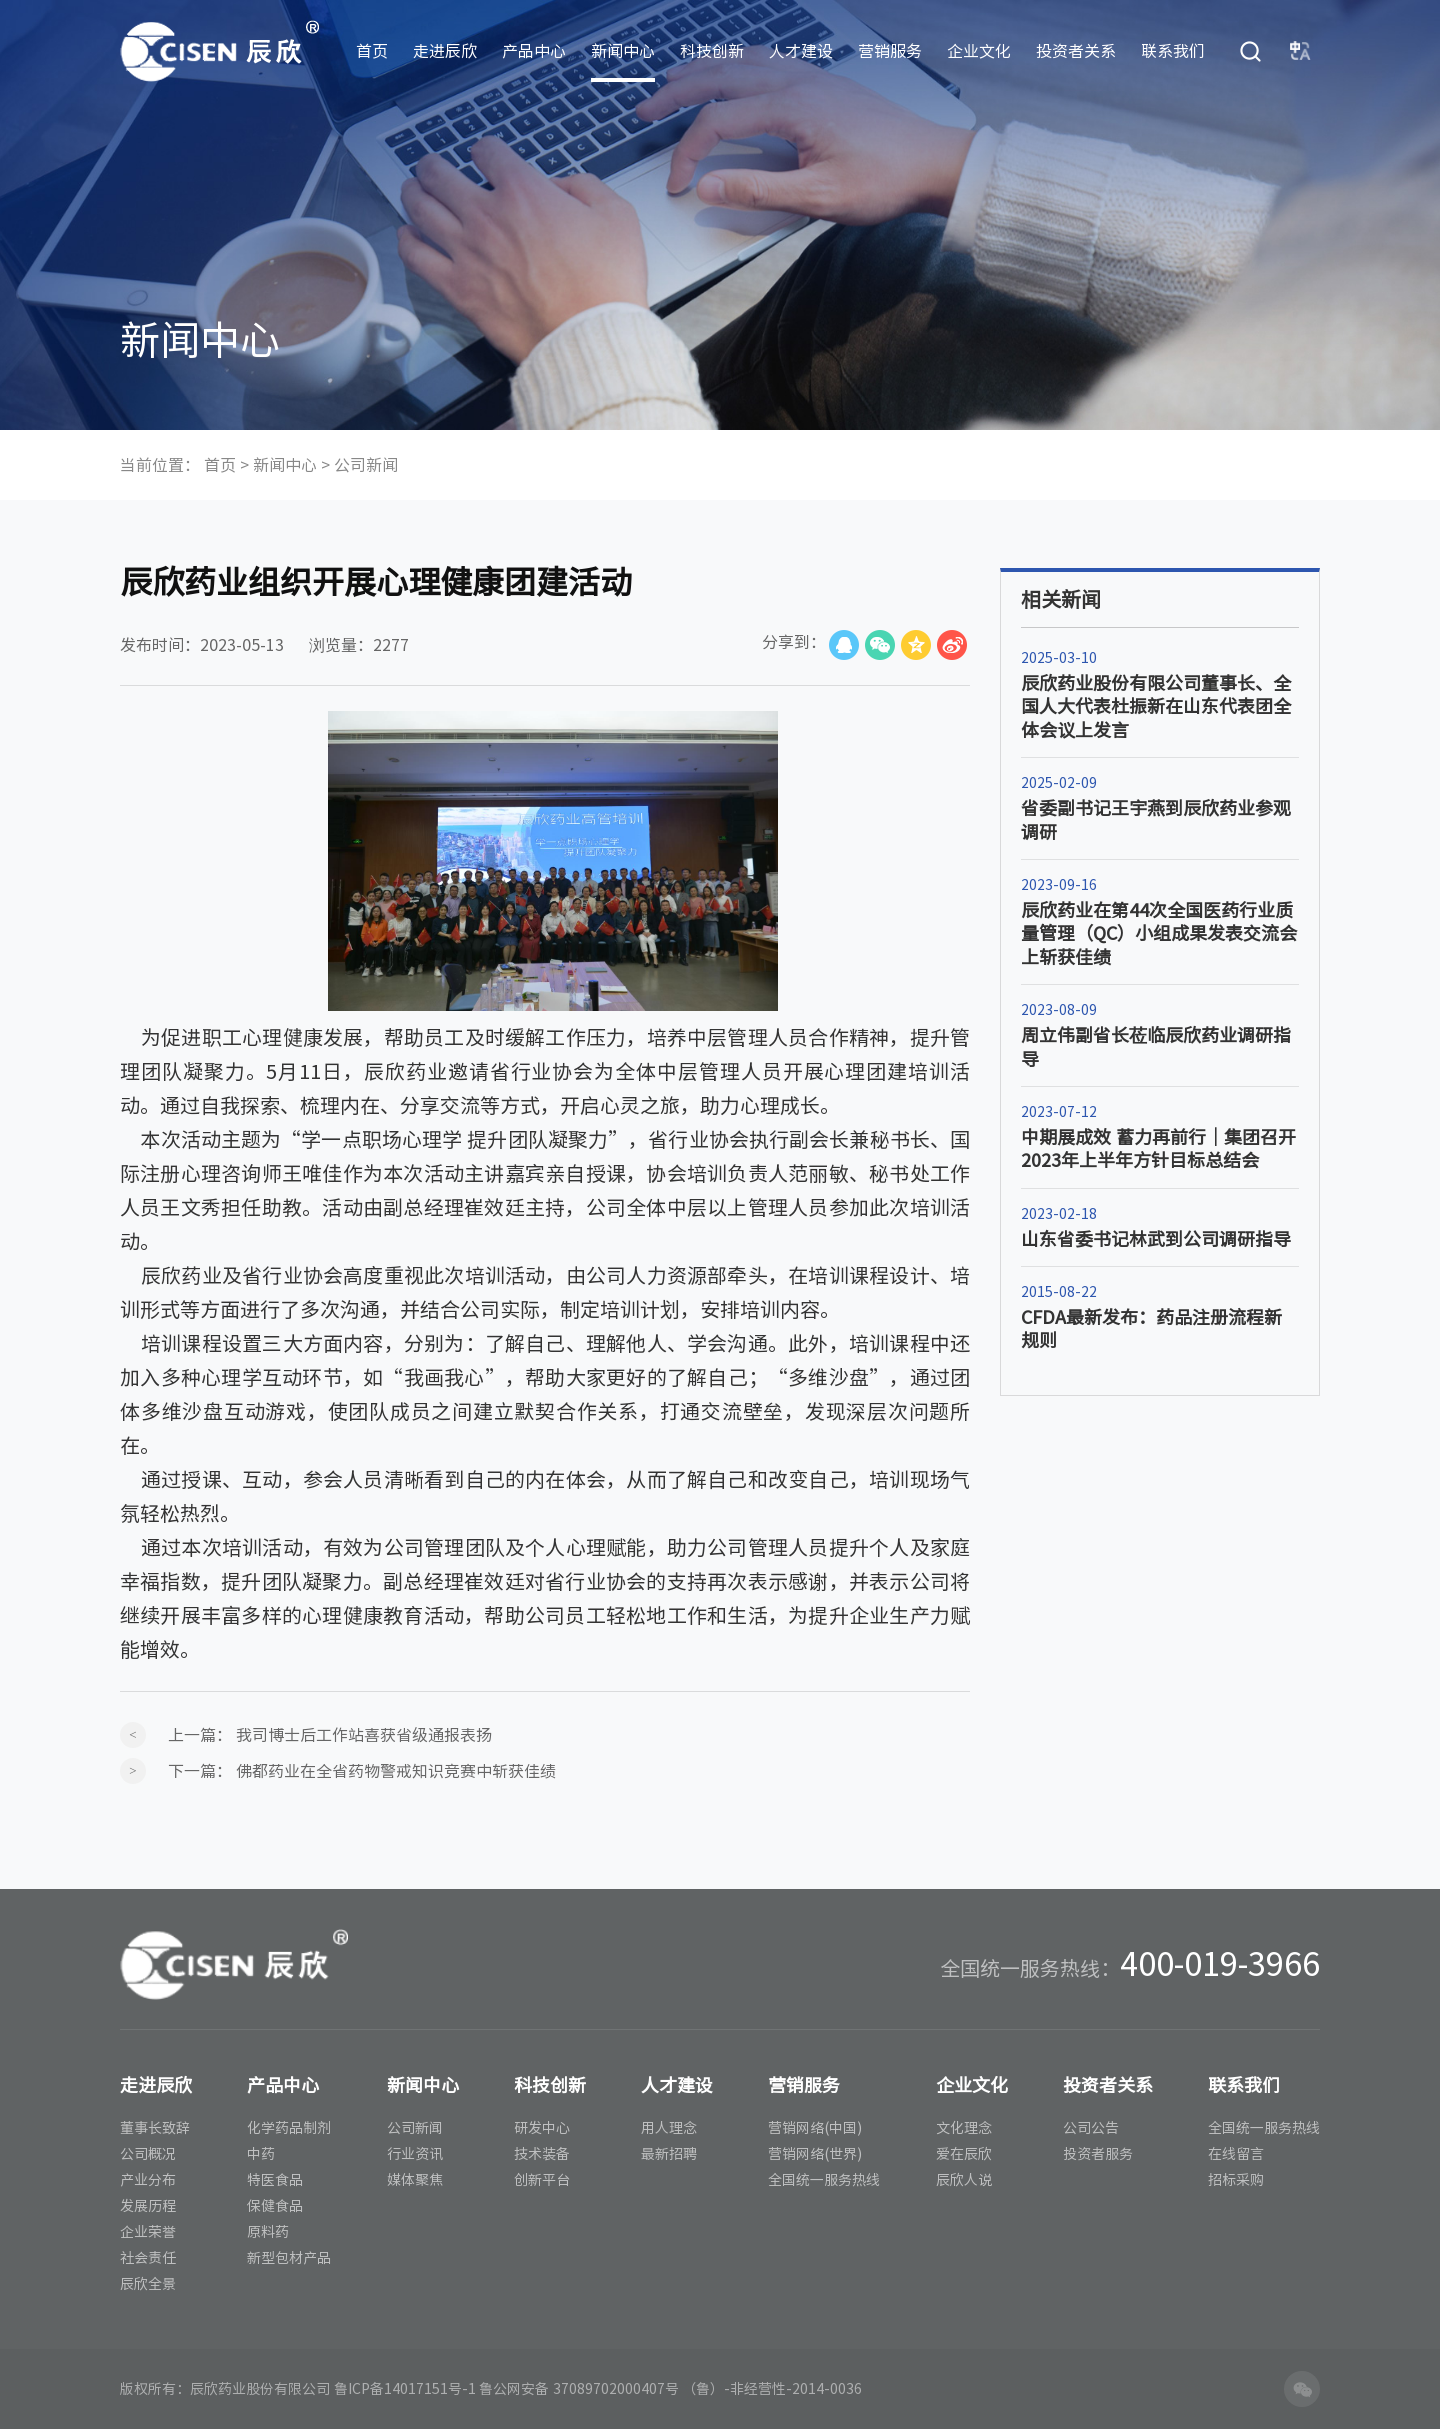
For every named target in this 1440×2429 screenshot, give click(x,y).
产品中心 (534, 51)
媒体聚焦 (415, 2180)
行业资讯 (415, 2154)
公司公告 (1091, 2128)
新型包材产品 (289, 2258)
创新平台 (542, 2180)
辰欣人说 (964, 2180)
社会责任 (148, 2258)
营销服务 (890, 51)
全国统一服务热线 (824, 2180)
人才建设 (801, 51)
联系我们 (1173, 51)
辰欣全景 (148, 2284)
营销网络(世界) (815, 2154)
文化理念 (964, 2128)
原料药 (268, 2232)
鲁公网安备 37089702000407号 (579, 2389)
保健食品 (275, 2206)
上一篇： (330, 1735)
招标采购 (1236, 2180)
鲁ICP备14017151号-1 (405, 2389)
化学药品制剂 (289, 2128)
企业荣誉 (148, 2232)
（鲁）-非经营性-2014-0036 (772, 2389)
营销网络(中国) (815, 2128)
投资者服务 (1098, 2154)
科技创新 (712, 51)
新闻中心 (623, 51)
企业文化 (979, 51)
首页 (372, 51)
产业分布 (148, 2180)
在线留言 (1236, 2154)
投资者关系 (1076, 51)
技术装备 (542, 2154)
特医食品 (275, 2180)
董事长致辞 (155, 2128)
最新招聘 (669, 2154)
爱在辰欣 (964, 2154)
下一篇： (362, 1771)
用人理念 (669, 2128)
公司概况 (148, 2154)
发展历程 (148, 2206)
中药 (261, 2154)
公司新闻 (366, 465)
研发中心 (542, 2128)
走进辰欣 (445, 51)
